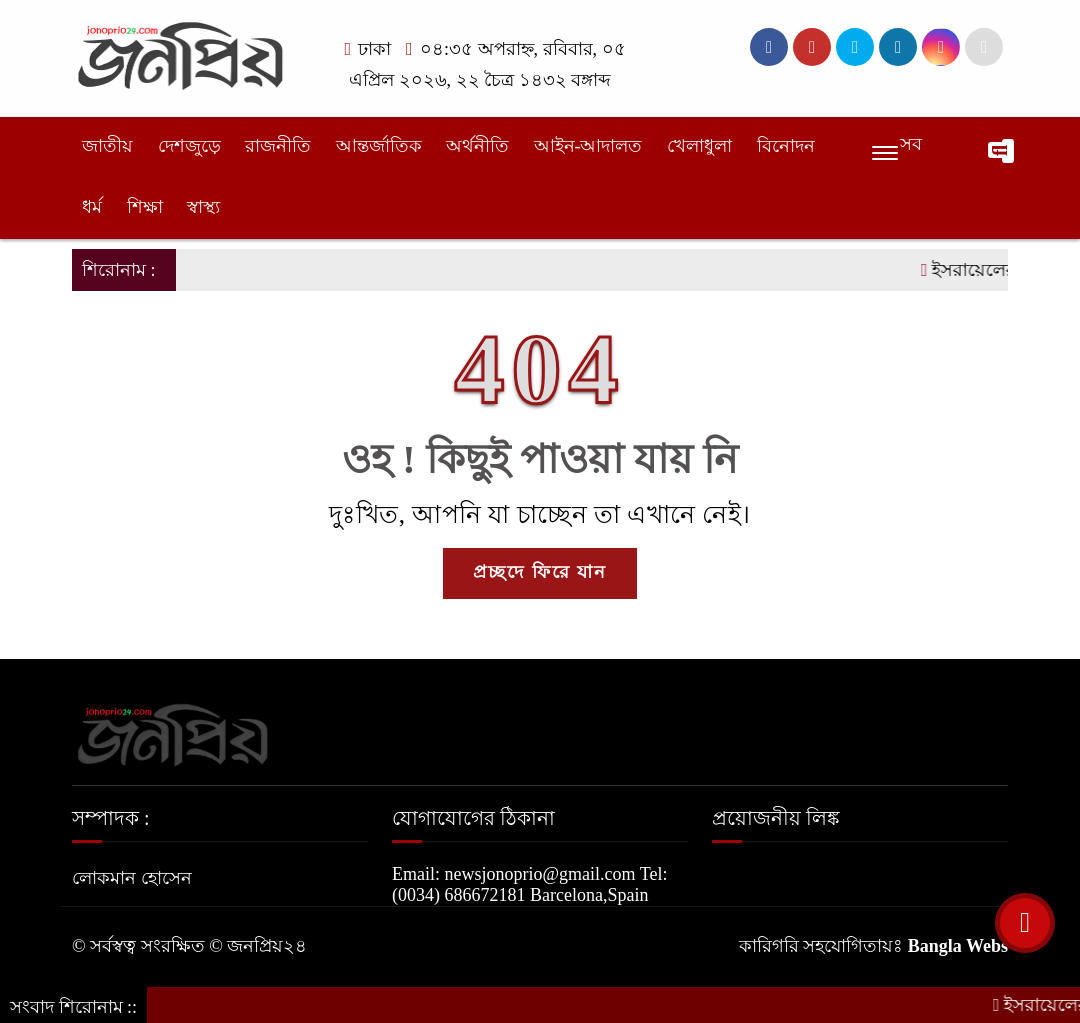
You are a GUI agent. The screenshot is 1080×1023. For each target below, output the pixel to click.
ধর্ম (92, 207)
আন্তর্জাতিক (379, 146)
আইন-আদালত (588, 146)
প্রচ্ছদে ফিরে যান (540, 572)
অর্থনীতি (477, 146)
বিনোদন (786, 146)
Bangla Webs (958, 946)
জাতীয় (107, 146)
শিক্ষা (145, 207)
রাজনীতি (278, 146)
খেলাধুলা (699, 146)
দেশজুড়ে (189, 146)
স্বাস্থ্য (203, 207)
